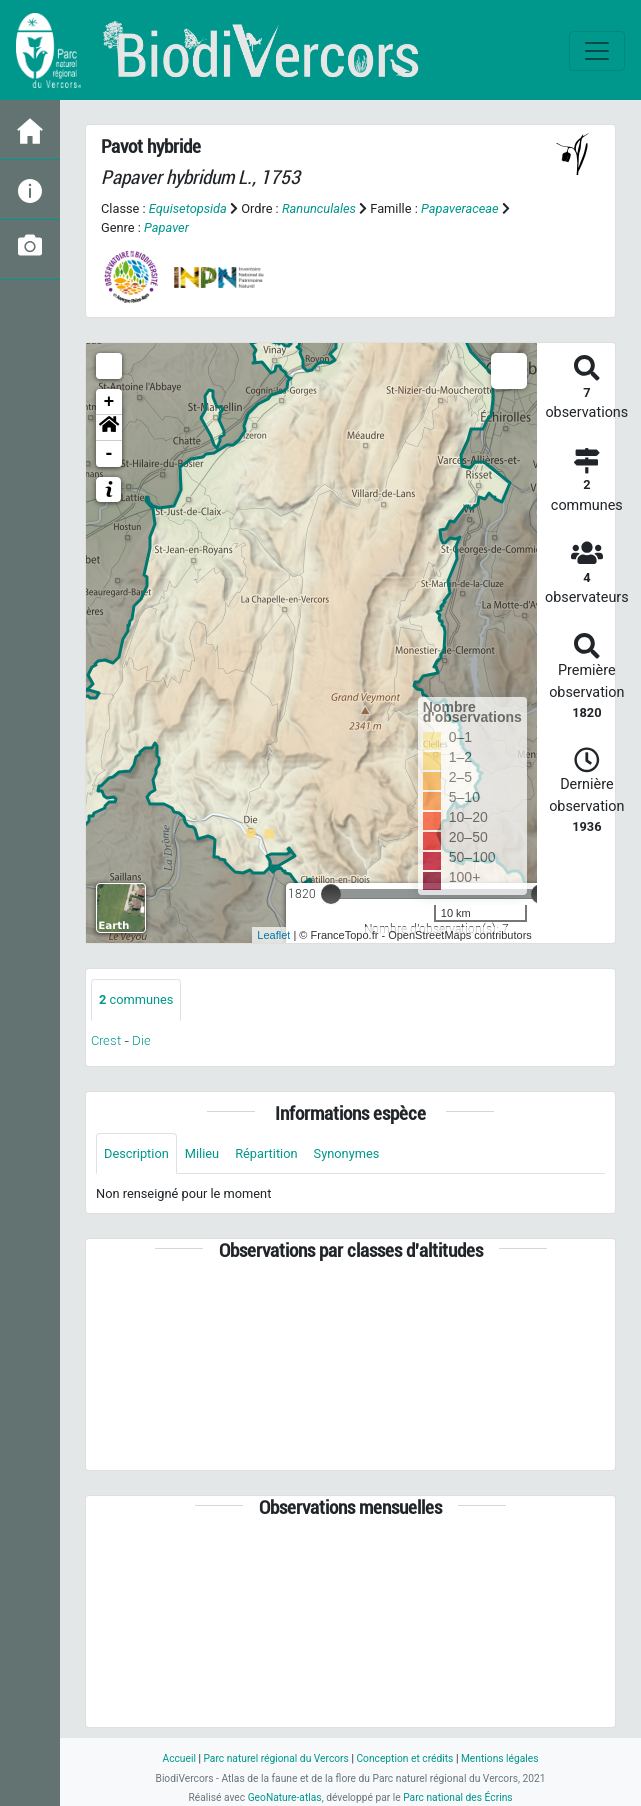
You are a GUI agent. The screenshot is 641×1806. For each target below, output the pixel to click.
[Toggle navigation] (597, 51)
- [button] (109, 454)
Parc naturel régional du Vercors (275, 1758)
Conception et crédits (404, 1758)
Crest (106, 1040)
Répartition (266, 1153)
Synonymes (347, 1153)
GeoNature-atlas (285, 1797)
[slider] (331, 894)
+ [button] (109, 402)
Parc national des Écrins (457, 1797)
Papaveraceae (460, 208)
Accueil (178, 1758)
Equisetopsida (188, 208)
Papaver (166, 227)
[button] (109, 428)
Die (141, 1040)
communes (136, 999)
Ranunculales (319, 208)
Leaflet (273, 935)
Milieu (202, 1153)
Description (136, 1153)
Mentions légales (500, 1758)
